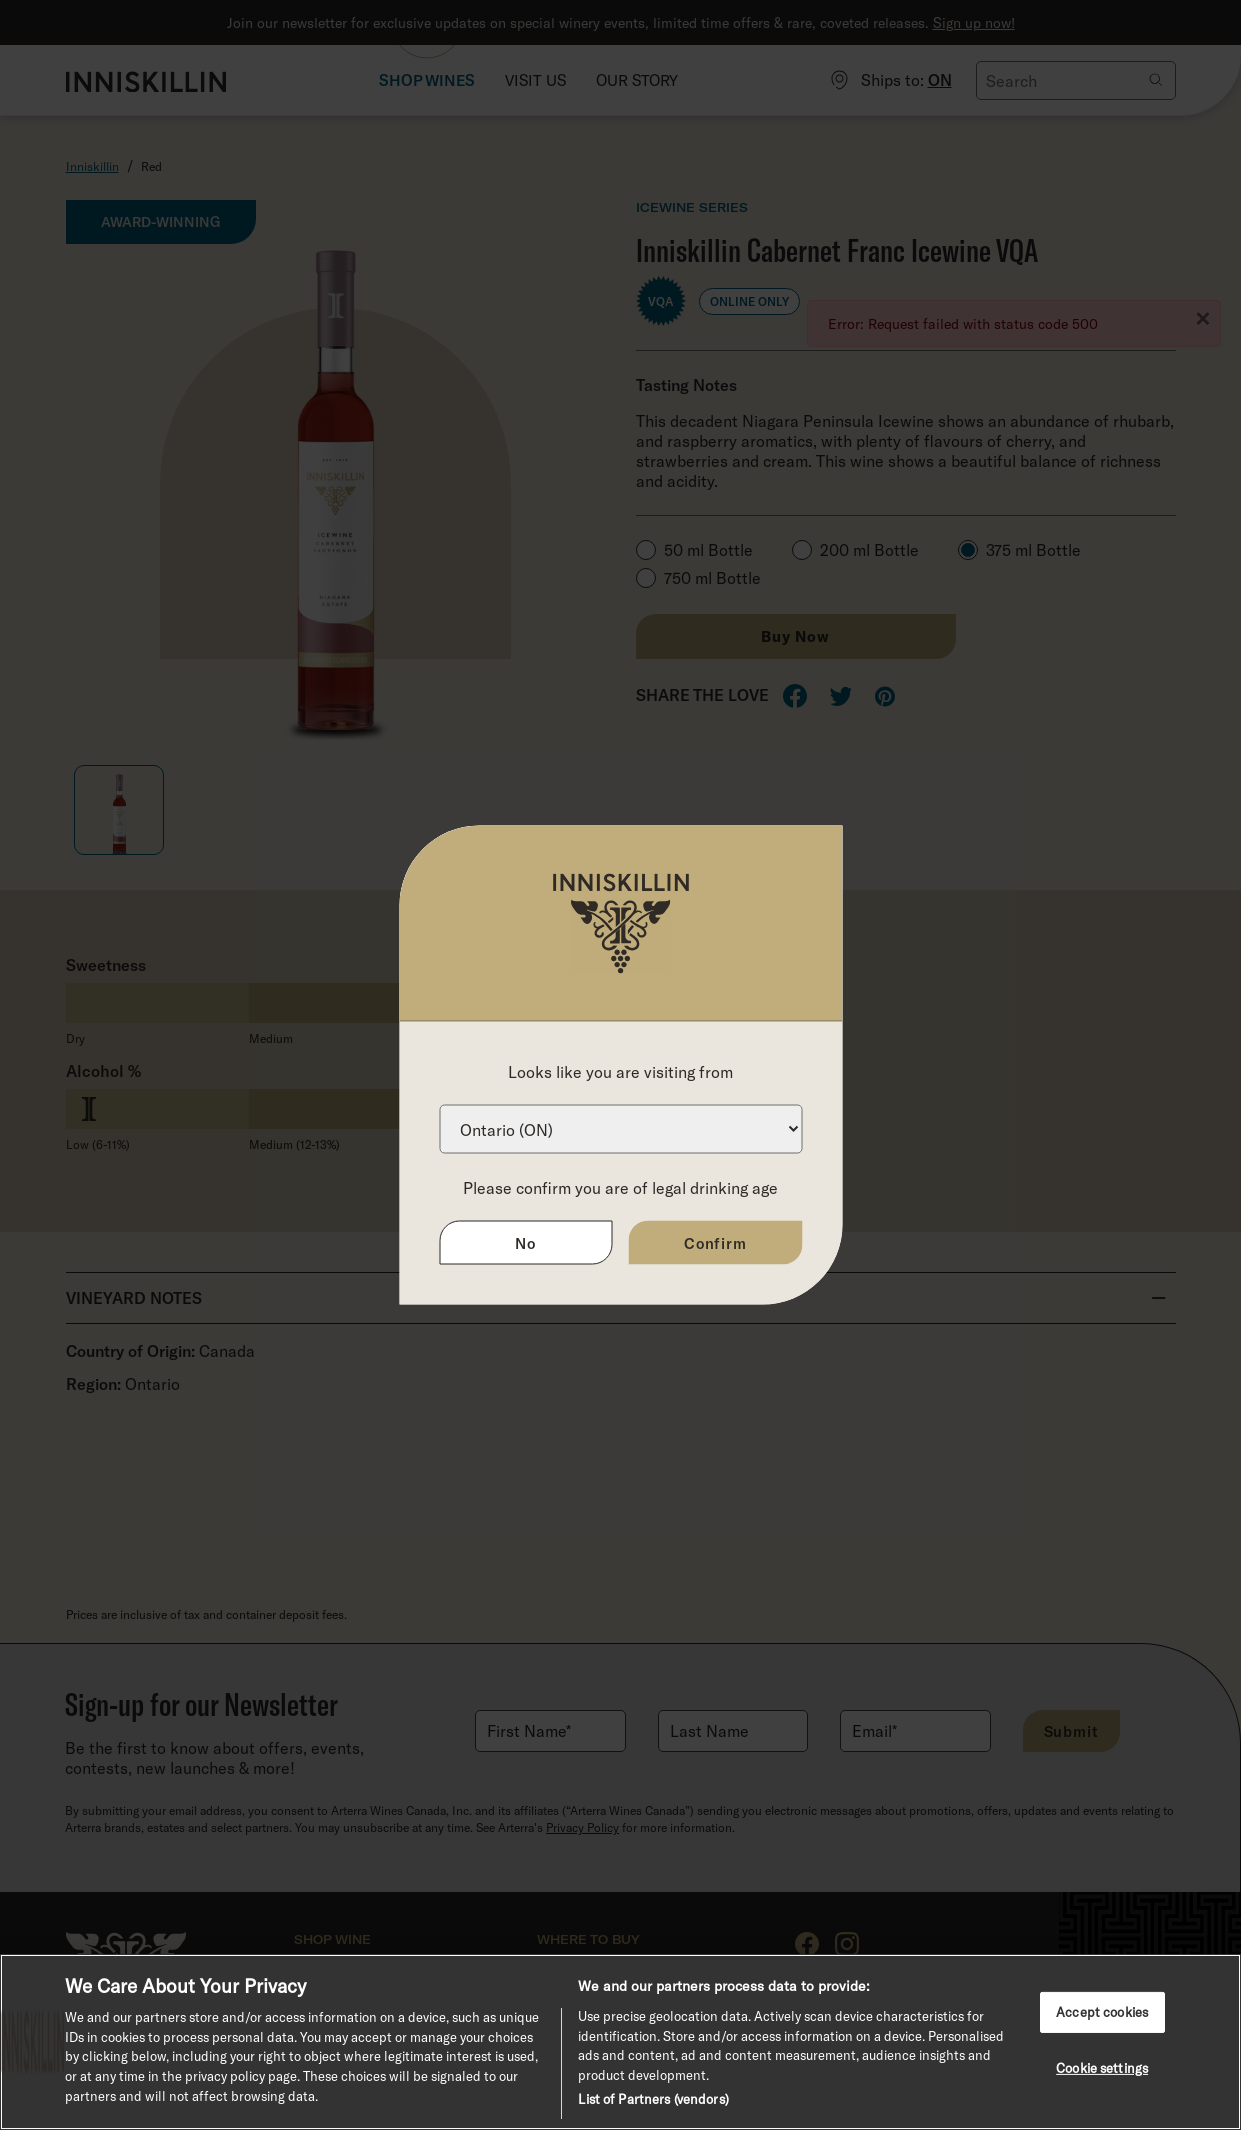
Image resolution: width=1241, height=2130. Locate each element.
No (525, 1243)
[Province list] (620, 1129)
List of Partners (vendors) (653, 2099)
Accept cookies (1102, 2012)
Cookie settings (1102, 2068)
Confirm (715, 1243)
